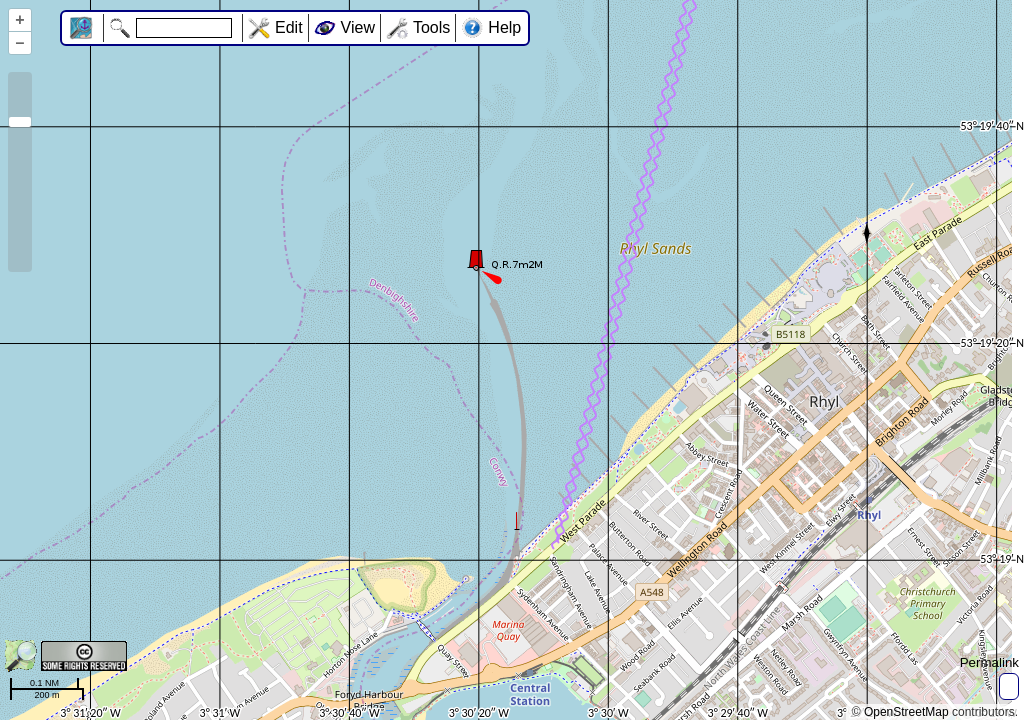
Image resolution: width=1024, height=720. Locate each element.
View (358, 27)
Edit (289, 27)
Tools (431, 27)
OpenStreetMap (906, 712)
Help (504, 27)
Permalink (989, 662)
